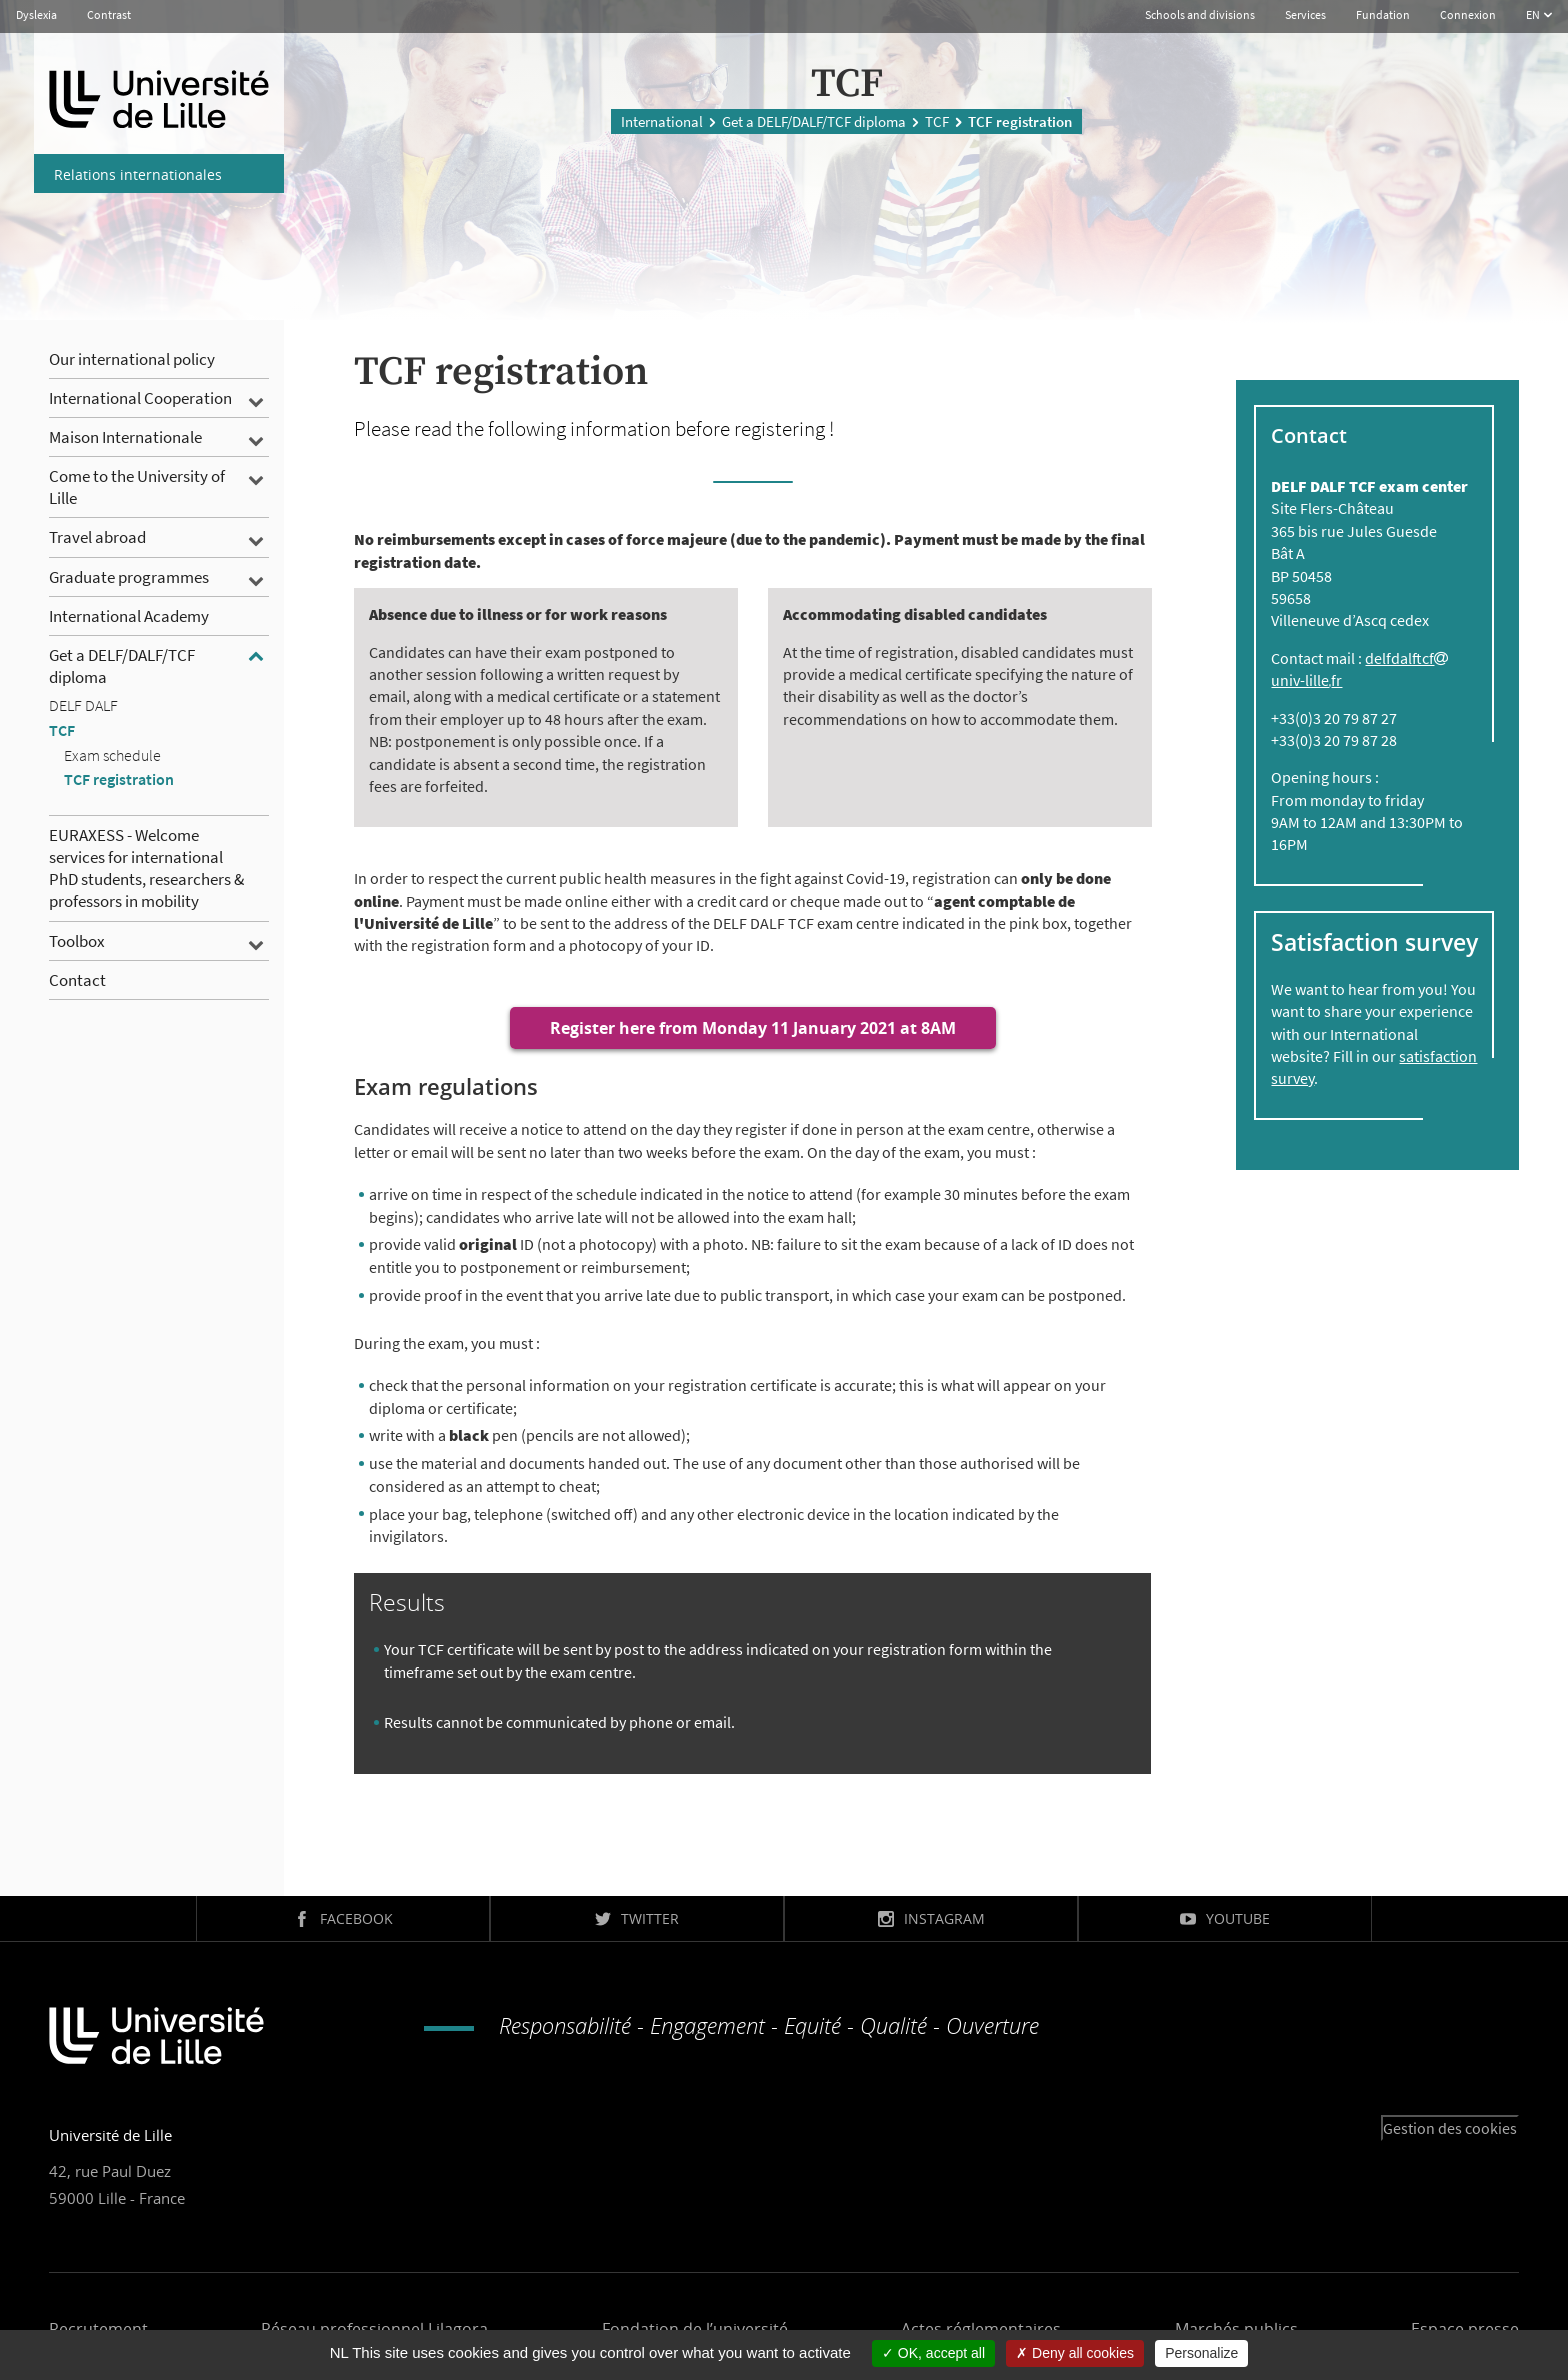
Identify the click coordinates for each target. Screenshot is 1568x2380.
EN (1534, 14)
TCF (937, 119)
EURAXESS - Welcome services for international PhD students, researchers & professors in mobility (146, 868)
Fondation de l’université (695, 2329)
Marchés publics (1236, 2329)
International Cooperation (140, 398)
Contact (77, 980)
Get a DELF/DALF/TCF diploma (814, 119)
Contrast (109, 14)
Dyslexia (36, 14)
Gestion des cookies (1450, 2128)
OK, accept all (933, 2353)
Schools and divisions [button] (1200, 14)
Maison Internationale (125, 437)
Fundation (1383, 14)
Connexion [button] (1468, 14)
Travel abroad (97, 537)
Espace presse (1465, 2329)
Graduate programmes (129, 577)
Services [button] (1305, 14)
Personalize (1201, 2353)
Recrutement (98, 2329)
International (662, 119)
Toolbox (77, 941)
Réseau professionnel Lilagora (374, 2329)
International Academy (129, 616)
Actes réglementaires (981, 2329)
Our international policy (132, 359)
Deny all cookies (1075, 2353)
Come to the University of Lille (137, 487)
